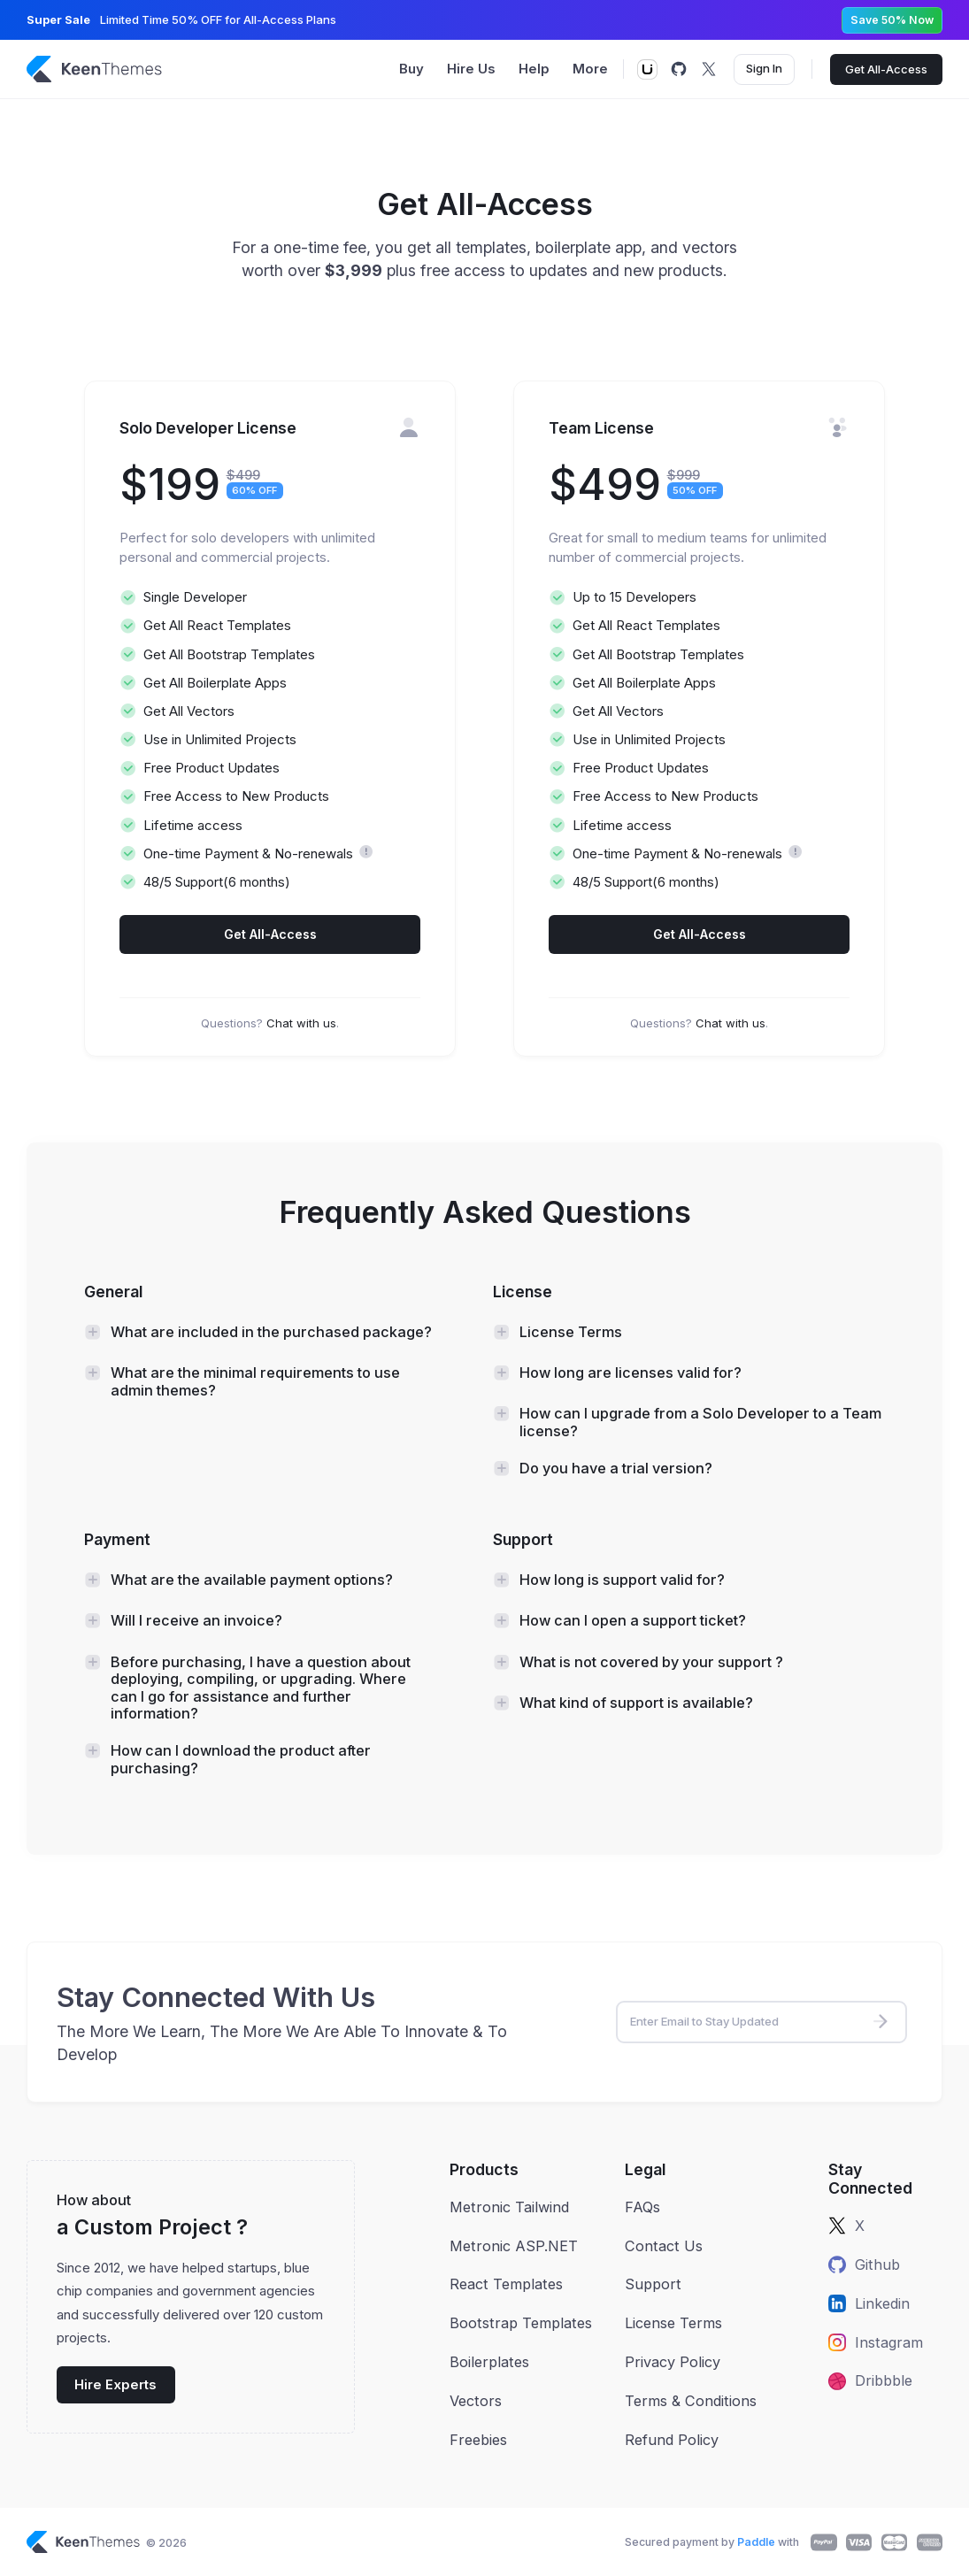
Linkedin (869, 2303)
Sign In (764, 68)
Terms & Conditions (691, 2401)
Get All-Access (886, 69)
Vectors (476, 2401)
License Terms (673, 2323)
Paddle (756, 2542)
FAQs (642, 2207)
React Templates (506, 2284)
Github (864, 2264)
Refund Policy (672, 2440)
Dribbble (870, 2380)
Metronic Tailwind (509, 2207)
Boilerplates (489, 2362)
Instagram (875, 2342)
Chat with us (301, 1023)
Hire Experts (115, 2385)
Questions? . (270, 1023)
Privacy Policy (672, 2362)
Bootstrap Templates (521, 2323)
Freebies (478, 2440)
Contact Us (664, 2246)
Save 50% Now (892, 20)
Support (653, 2284)
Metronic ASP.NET (514, 2246)
